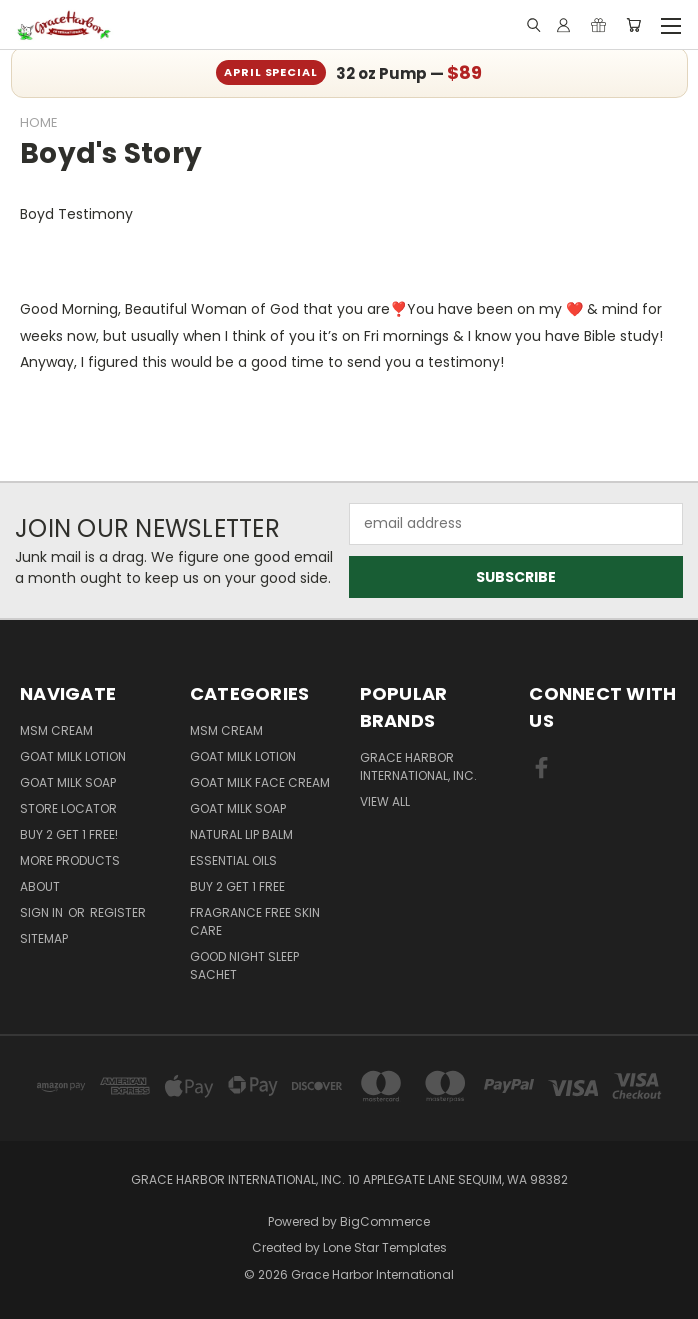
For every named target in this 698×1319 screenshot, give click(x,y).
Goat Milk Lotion (73, 756)
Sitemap (44, 938)
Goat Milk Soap (68, 782)
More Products (70, 860)
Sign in (43, 912)
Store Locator (68, 808)
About (40, 886)
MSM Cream (56, 730)
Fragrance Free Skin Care (255, 921)
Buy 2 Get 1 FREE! (69, 834)
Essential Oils (233, 860)
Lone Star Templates (385, 1247)
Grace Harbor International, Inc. (418, 766)
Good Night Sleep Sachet (244, 965)
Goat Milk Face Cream (260, 782)
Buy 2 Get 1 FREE (237, 886)
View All (385, 801)
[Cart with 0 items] (633, 25)
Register (118, 912)
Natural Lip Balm (241, 834)
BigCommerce (385, 1221)
